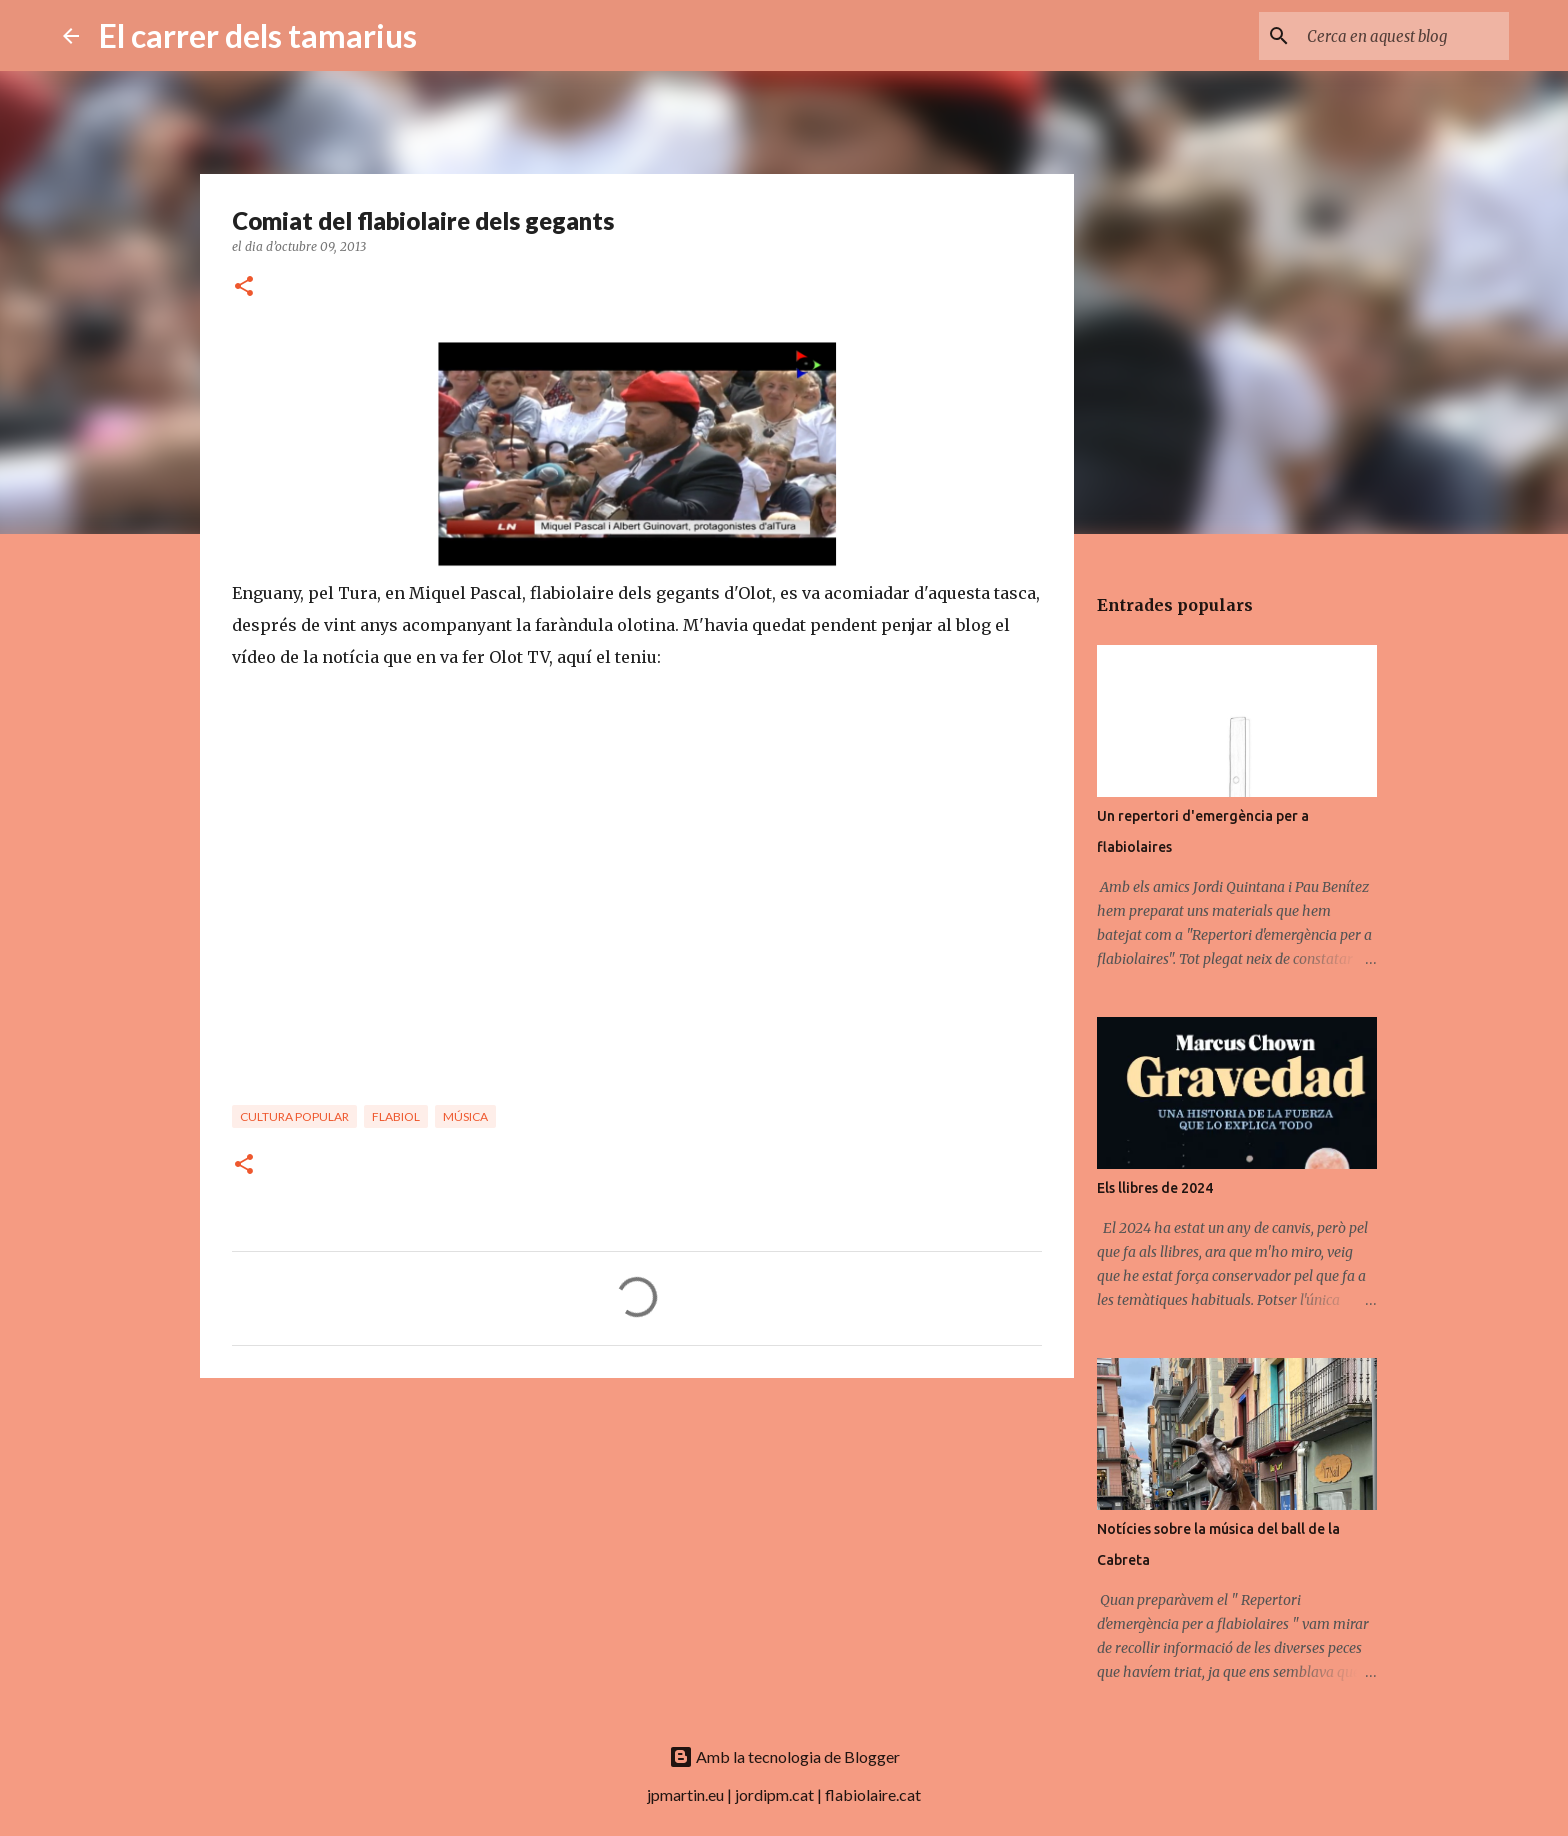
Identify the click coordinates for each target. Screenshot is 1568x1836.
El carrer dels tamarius (258, 35)
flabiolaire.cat (873, 1794)
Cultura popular (294, 1116)
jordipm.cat (774, 1794)
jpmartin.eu (685, 1794)
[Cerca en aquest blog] (1404, 36)
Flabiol (396, 1116)
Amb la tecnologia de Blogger (784, 1756)
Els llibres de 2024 (1155, 1188)
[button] (244, 287)
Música (465, 1116)
